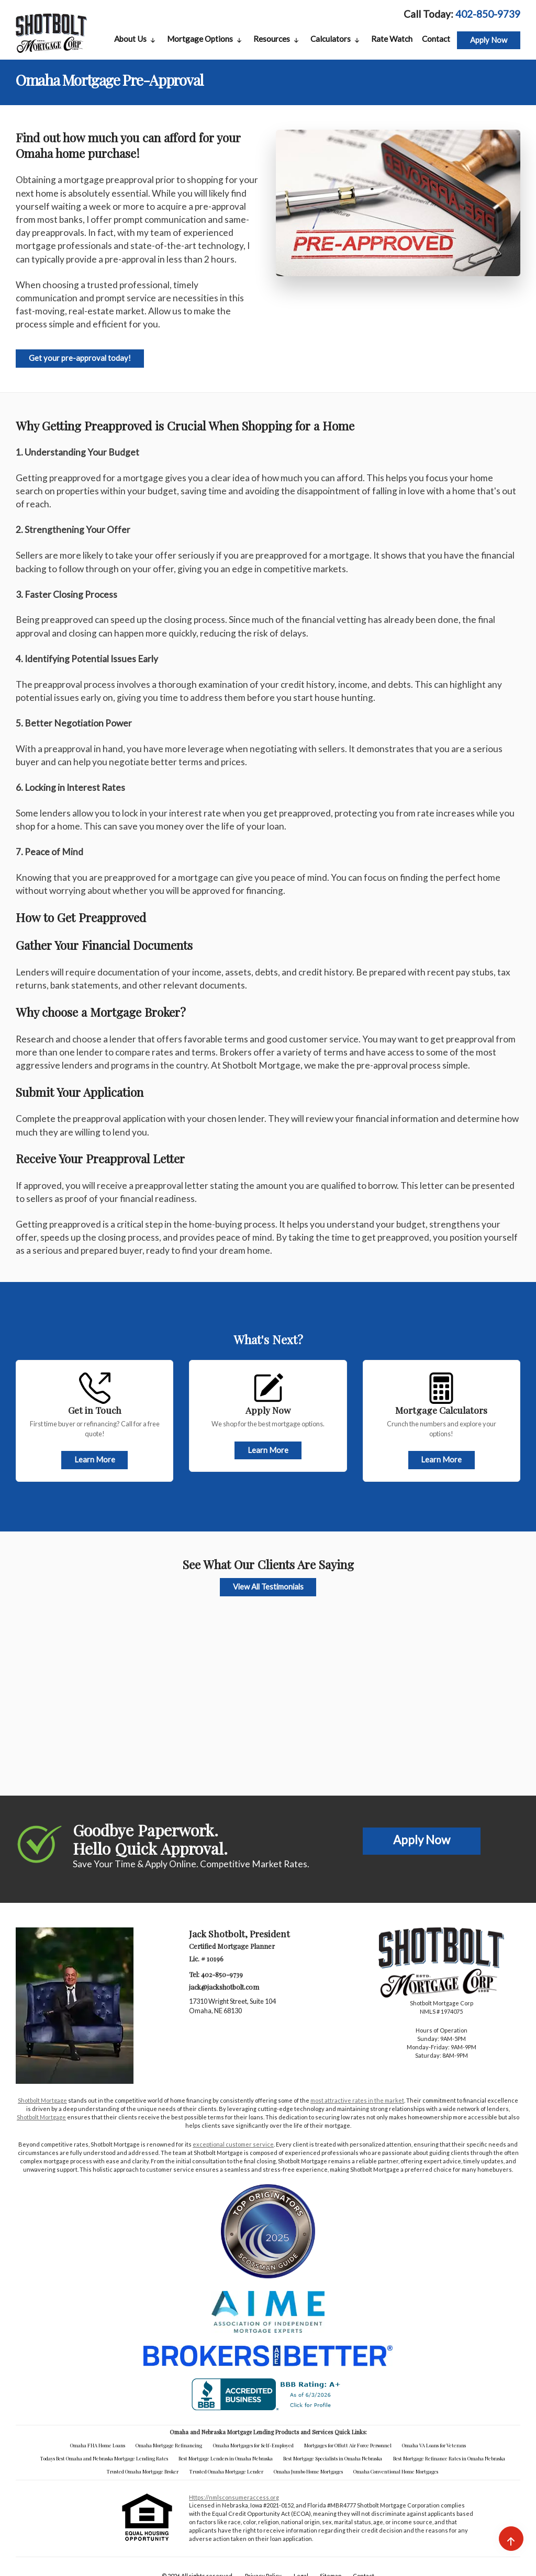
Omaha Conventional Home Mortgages (395, 2471)
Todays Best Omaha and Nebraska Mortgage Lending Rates (104, 2458)
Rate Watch (391, 38)
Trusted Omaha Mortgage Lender (226, 2471)
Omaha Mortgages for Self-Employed (253, 2445)
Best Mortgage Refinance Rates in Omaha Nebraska (449, 2458)
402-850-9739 (487, 14)
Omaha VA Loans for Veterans (434, 2445)
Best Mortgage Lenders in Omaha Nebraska (225, 2458)
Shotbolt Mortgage (42, 2100)
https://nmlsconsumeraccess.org (234, 2497)
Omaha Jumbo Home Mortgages (308, 2471)
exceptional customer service (233, 2144)
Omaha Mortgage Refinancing (169, 2445)
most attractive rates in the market (357, 2100)
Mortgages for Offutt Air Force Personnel (348, 2445)
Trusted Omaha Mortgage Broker (142, 2471)
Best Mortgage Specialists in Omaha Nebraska (332, 2458)
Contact (436, 38)
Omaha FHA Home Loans (97, 2445)
